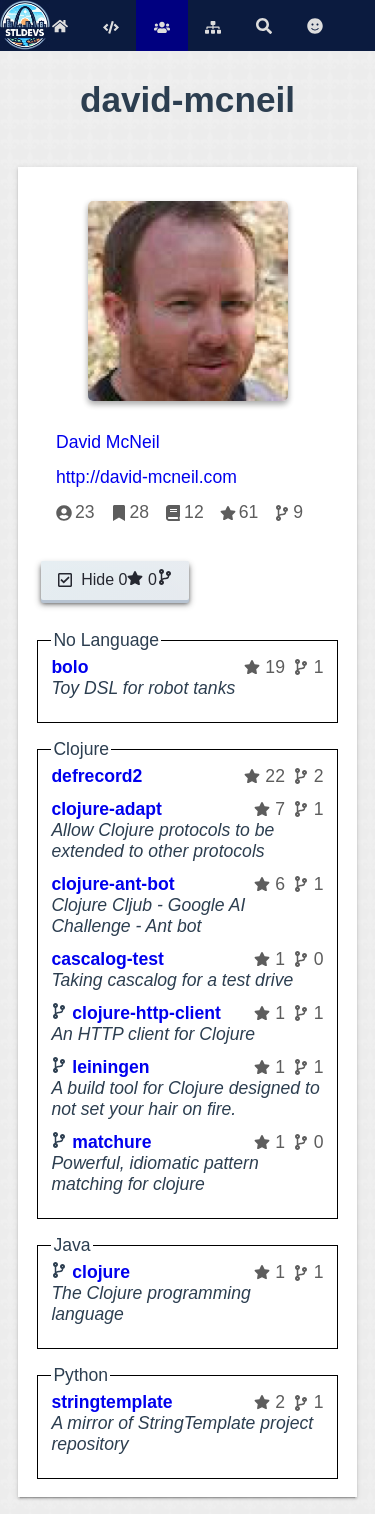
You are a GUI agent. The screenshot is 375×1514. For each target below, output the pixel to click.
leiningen (110, 1067)
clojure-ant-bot (112, 884)
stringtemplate (111, 1402)
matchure (111, 1142)
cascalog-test (107, 959)
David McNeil (108, 442)
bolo (69, 667)
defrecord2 (96, 776)
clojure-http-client (146, 1013)
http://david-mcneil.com (146, 477)
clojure (101, 1272)
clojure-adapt (106, 809)
